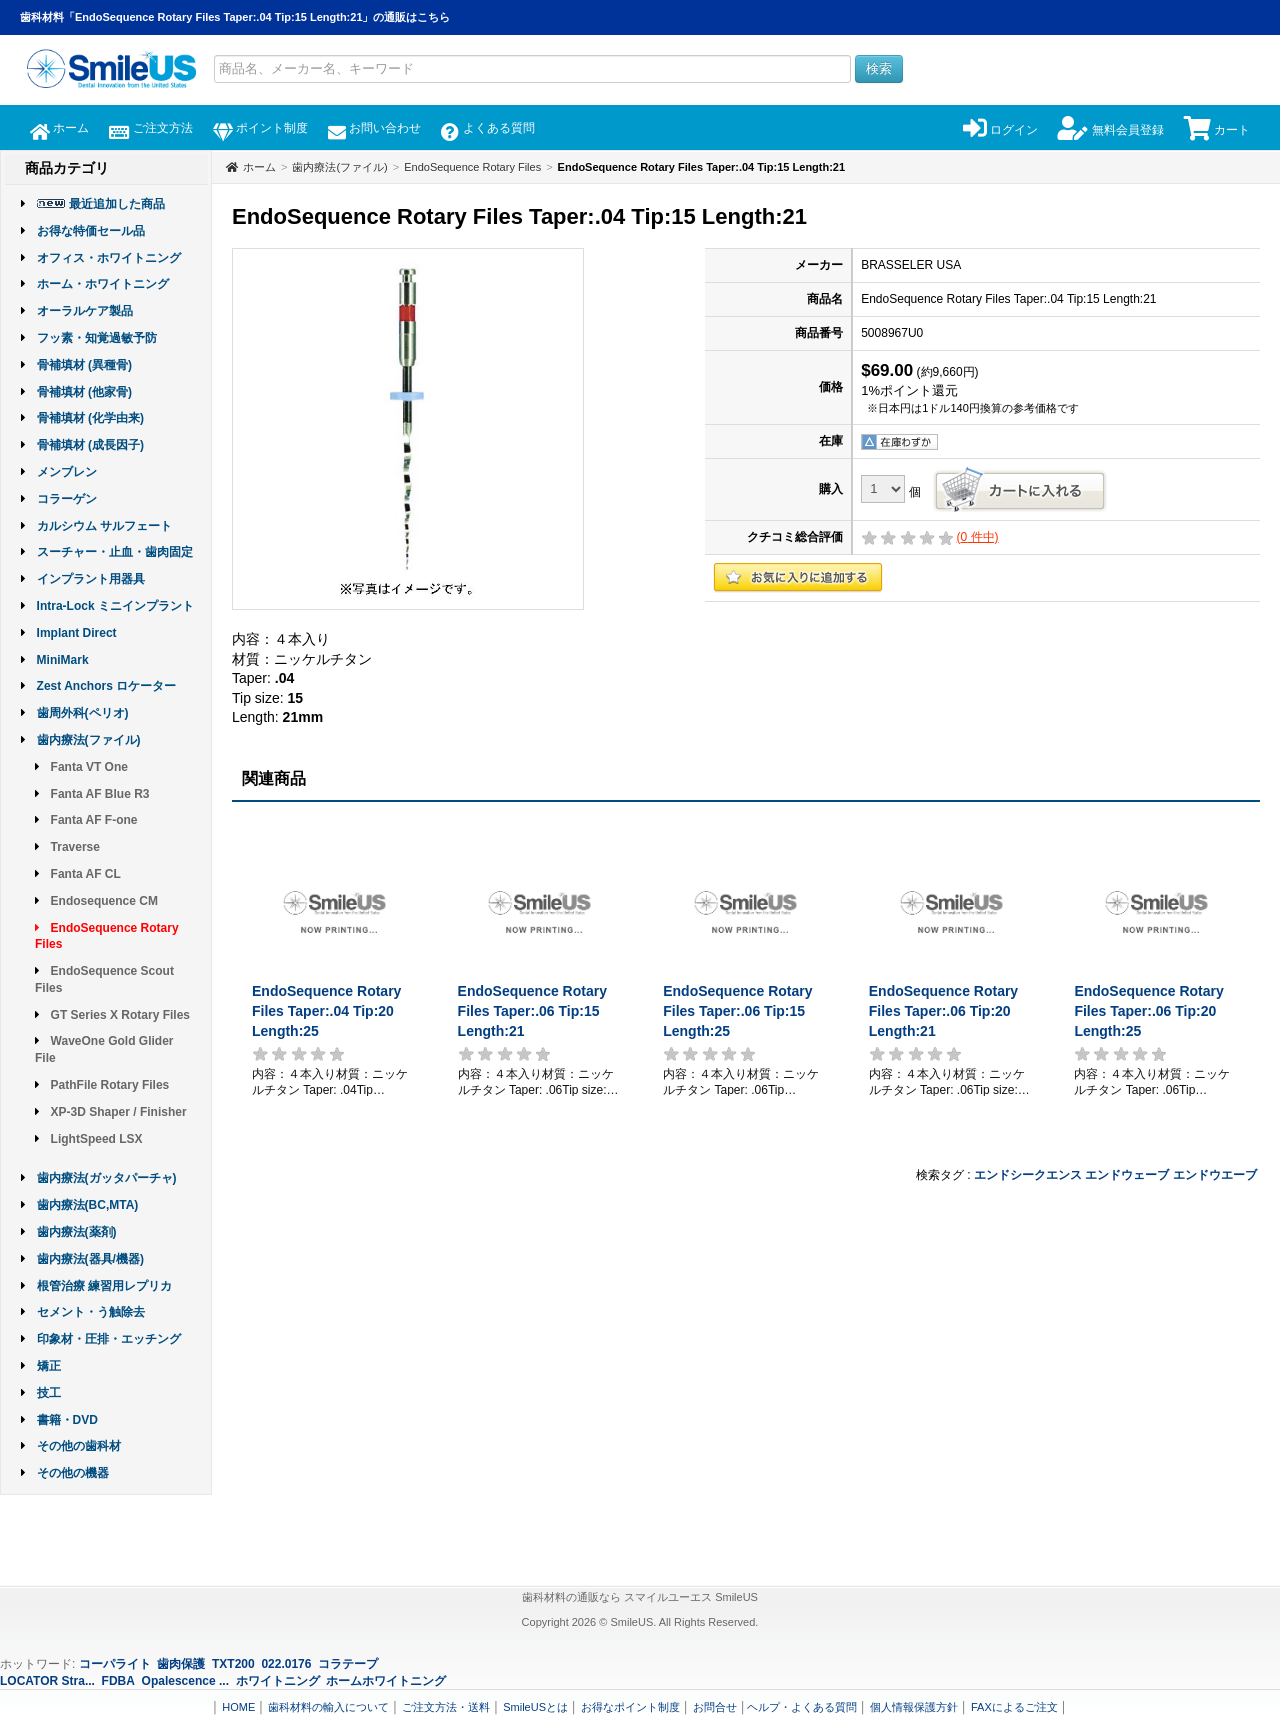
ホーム (59, 128)
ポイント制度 (260, 128)
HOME (238, 1707)
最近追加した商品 (117, 204)
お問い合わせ (374, 128)
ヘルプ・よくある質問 (802, 1707)
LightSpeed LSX (97, 1139)
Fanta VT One (89, 767)
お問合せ (715, 1707)
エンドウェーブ (1127, 1175)
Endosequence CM (104, 901)
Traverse (75, 847)
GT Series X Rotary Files (120, 1015)
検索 (879, 68)
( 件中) (978, 537)
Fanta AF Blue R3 (100, 794)
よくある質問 (487, 128)
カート (1217, 130)
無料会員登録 (1110, 130)
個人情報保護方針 (914, 1707)
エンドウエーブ (1215, 1175)
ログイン (1000, 130)
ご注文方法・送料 (446, 1707)
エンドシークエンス (1028, 1175)
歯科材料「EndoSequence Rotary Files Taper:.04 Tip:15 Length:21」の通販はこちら (235, 17)
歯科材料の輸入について (328, 1707)
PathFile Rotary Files (110, 1085)
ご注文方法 (150, 128)
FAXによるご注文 (1014, 1707)
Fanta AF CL (86, 874)
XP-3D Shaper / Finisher (119, 1112)
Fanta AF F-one (94, 820)
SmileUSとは (535, 1707)
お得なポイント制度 (630, 1707)
